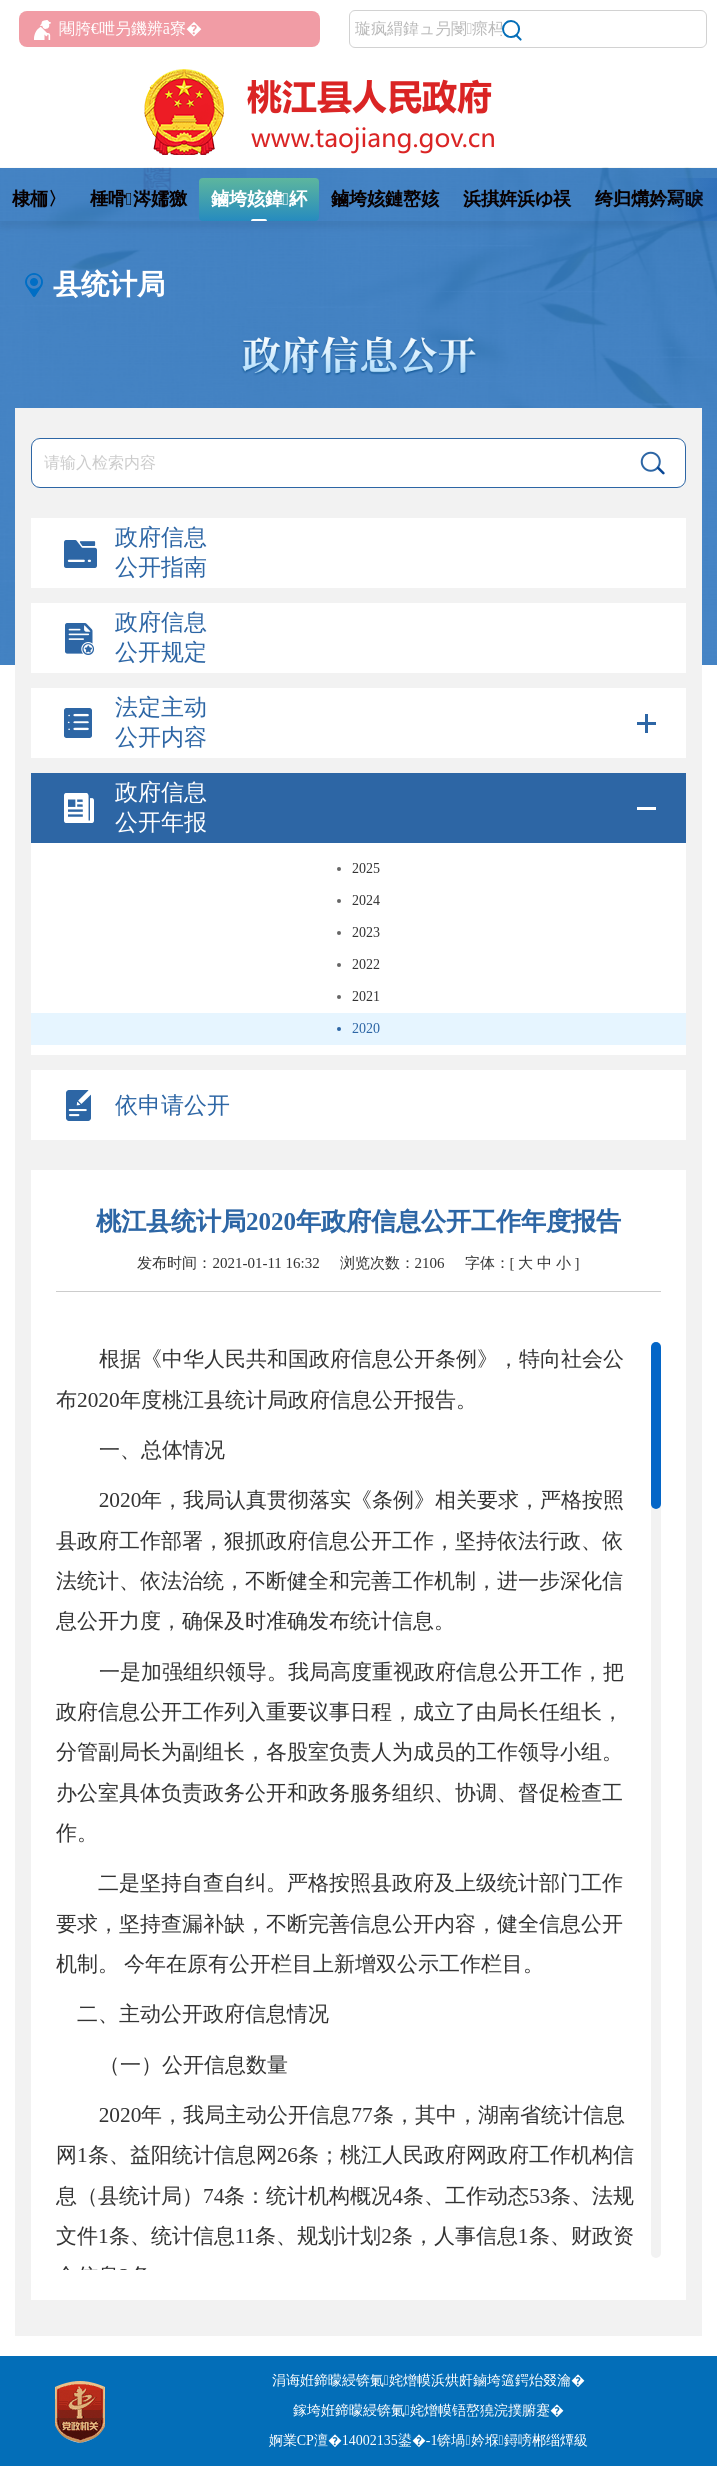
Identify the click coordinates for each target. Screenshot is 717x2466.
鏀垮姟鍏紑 (259, 199)
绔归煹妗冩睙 (649, 199)
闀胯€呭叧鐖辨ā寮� (118, 30)
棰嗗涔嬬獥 (138, 199)
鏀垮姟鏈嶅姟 (385, 199)
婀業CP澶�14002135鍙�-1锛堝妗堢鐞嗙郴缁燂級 (428, 2440)
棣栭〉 (39, 199)
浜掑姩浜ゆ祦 (517, 199)
